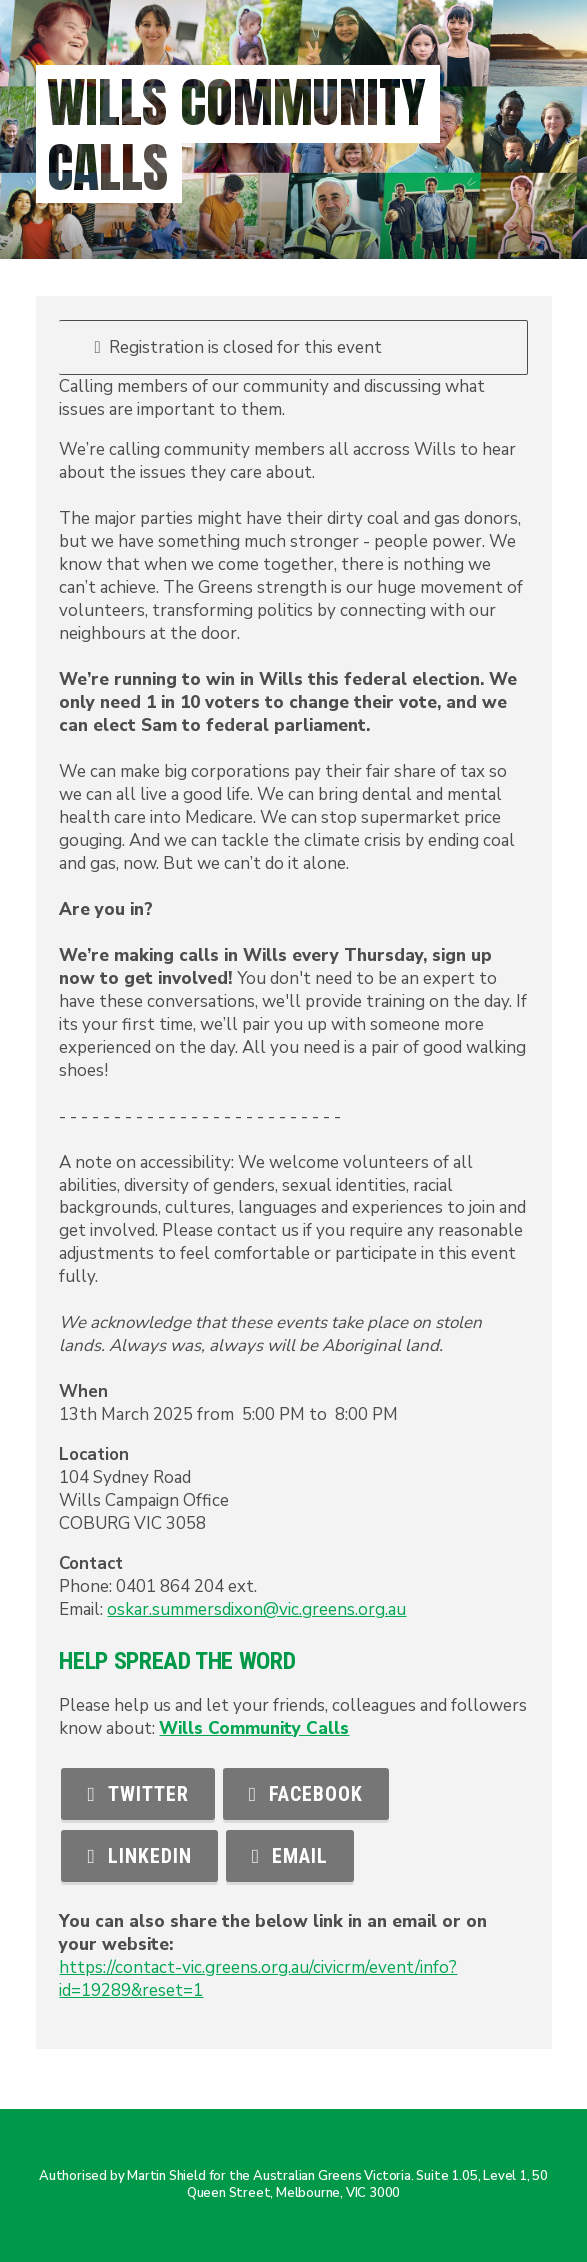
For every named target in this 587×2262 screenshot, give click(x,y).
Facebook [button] (306, 1794)
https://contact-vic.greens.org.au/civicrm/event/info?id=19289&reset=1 (258, 1979)
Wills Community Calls (254, 1728)
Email (290, 1856)
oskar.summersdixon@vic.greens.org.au (256, 1609)
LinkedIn (139, 1856)
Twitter (137, 1794)
